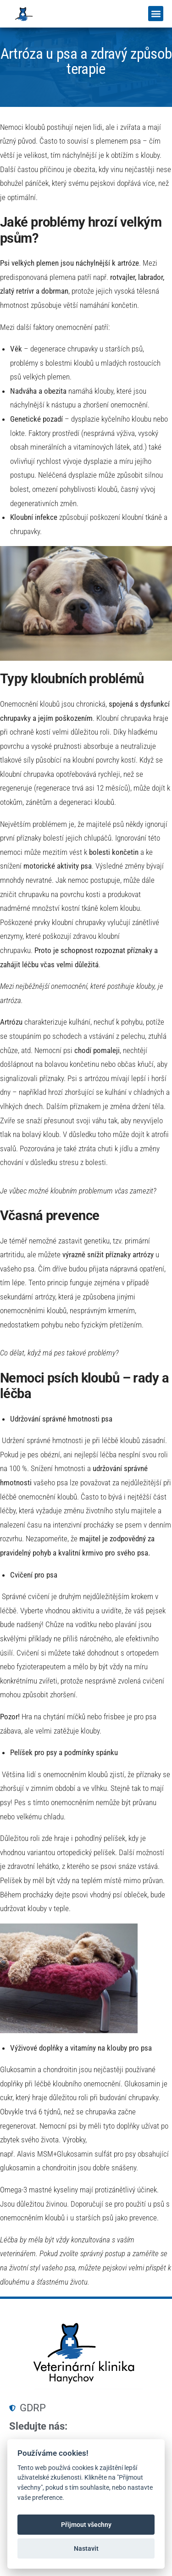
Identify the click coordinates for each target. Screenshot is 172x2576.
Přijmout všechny (86, 2524)
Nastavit (86, 2548)
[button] (155, 14)
